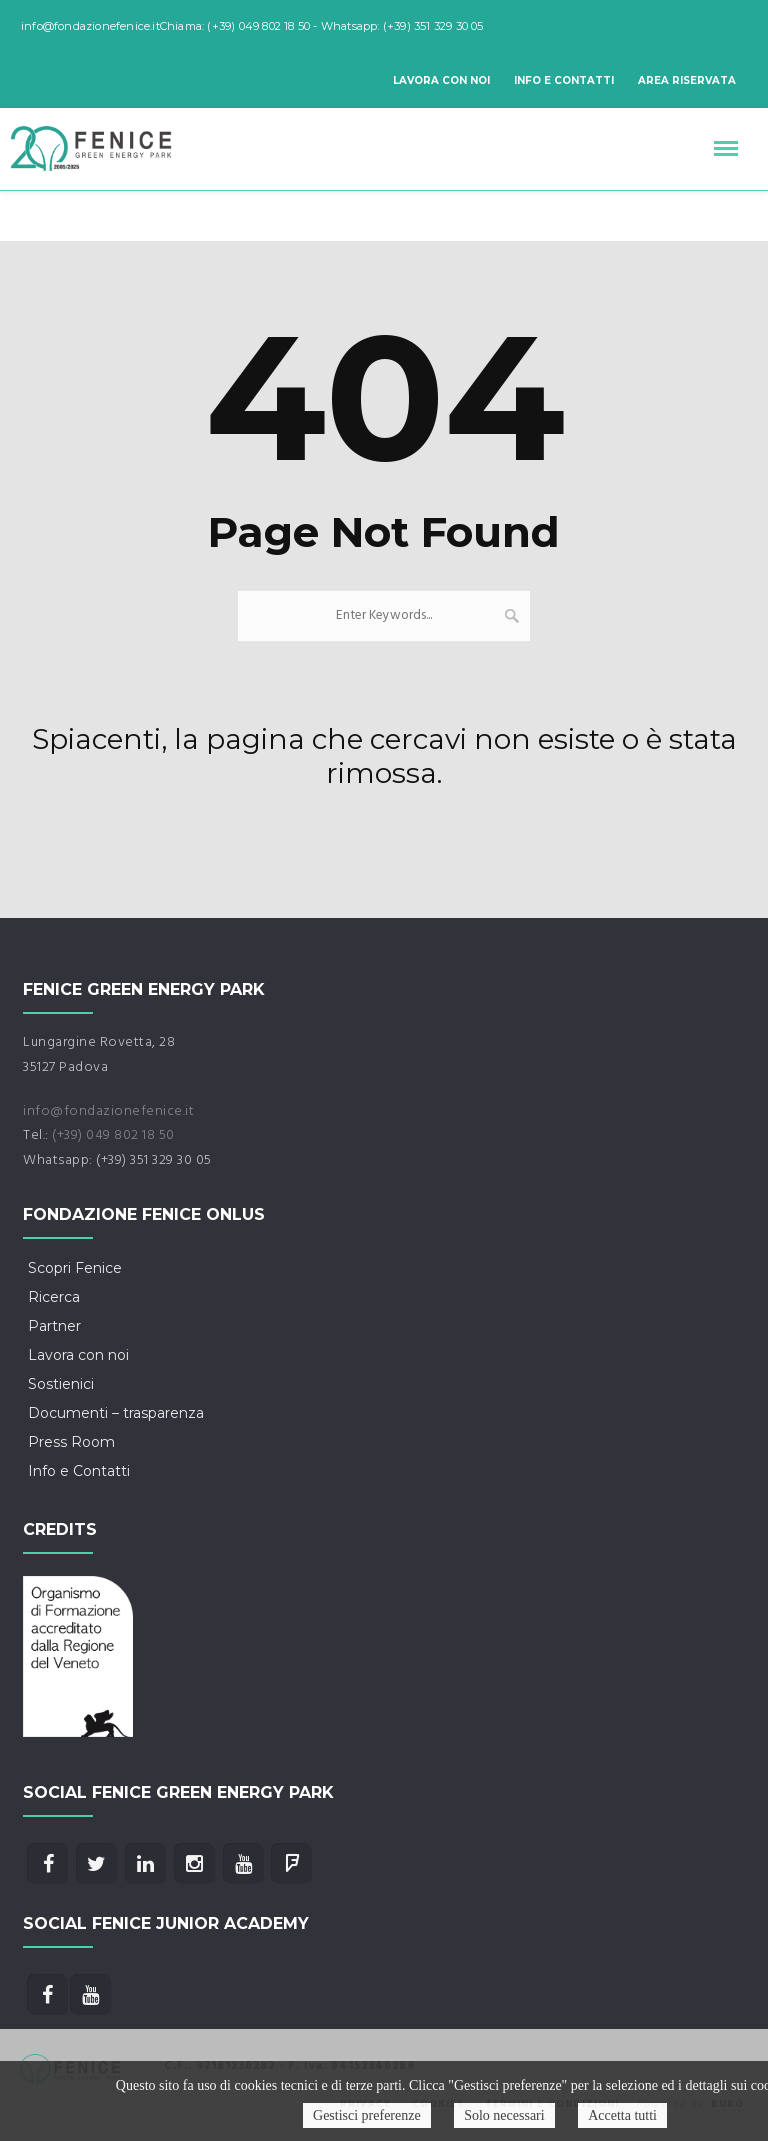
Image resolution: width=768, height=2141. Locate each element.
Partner (54, 1326)
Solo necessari (504, 2115)
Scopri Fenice (75, 1268)
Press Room (71, 1442)
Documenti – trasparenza (116, 1413)
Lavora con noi (441, 80)
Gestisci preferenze (367, 2115)
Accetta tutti (622, 2115)
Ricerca (54, 1297)
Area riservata (687, 80)
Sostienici (61, 1384)
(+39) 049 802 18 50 (113, 1135)
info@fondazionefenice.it (108, 1111)
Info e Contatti (564, 80)
